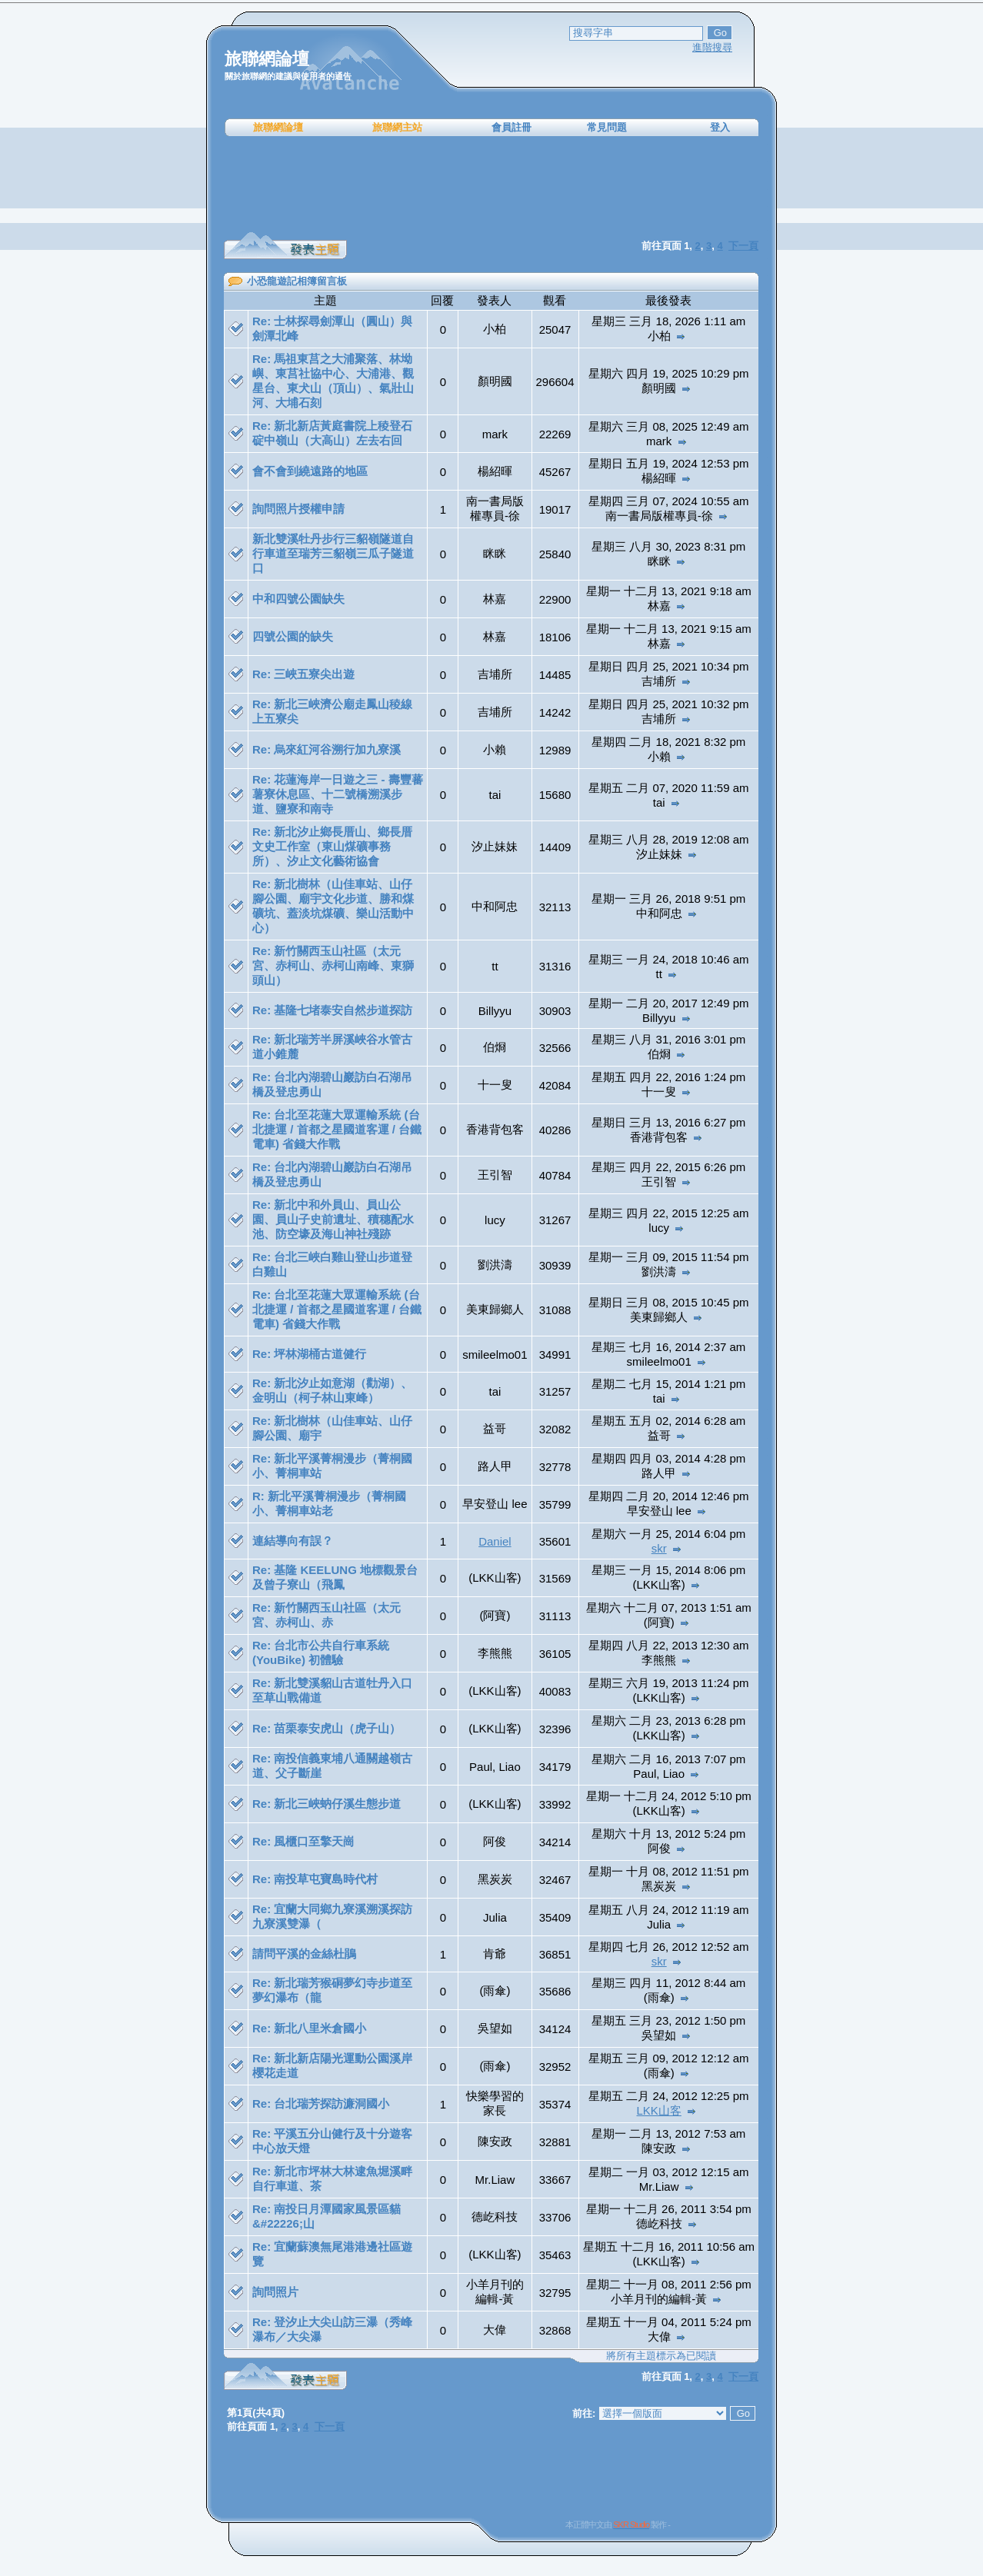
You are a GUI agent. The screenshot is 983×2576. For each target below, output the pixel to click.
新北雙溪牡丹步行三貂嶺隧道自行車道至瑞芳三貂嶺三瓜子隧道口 (333, 553)
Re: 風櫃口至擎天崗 (303, 1841)
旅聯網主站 (397, 127)
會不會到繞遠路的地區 (310, 471)
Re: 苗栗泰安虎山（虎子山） (326, 1728)
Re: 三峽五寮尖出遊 (303, 674)
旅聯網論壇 (278, 127)
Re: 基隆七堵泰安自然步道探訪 (332, 1010)
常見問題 (607, 127)
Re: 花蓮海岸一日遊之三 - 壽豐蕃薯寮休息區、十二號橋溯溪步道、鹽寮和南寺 (337, 794)
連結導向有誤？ (292, 1540)
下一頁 (743, 245)
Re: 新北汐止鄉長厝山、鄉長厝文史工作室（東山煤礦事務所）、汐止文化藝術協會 (332, 846)
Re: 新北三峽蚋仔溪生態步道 (326, 1803)
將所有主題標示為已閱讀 (661, 2355)
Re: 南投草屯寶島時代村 (315, 1878)
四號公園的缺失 (292, 636)
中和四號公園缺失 (298, 598)
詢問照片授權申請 (298, 508)
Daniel (494, 1541)
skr (659, 1548)
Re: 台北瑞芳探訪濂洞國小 (320, 2103)
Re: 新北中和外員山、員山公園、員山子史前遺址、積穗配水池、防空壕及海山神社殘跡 (333, 1219)
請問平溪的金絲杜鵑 (304, 1953)
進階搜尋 (712, 47)
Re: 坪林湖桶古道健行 (309, 1353)
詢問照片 (275, 2291)
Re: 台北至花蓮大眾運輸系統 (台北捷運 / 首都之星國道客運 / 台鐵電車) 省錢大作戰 (337, 1129)
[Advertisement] (491, 184)
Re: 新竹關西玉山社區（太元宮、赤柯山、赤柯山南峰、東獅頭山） (333, 965)
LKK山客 (659, 2110)
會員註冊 (511, 127)
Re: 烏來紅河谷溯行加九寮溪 (326, 749)
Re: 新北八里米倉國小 (309, 2028)
